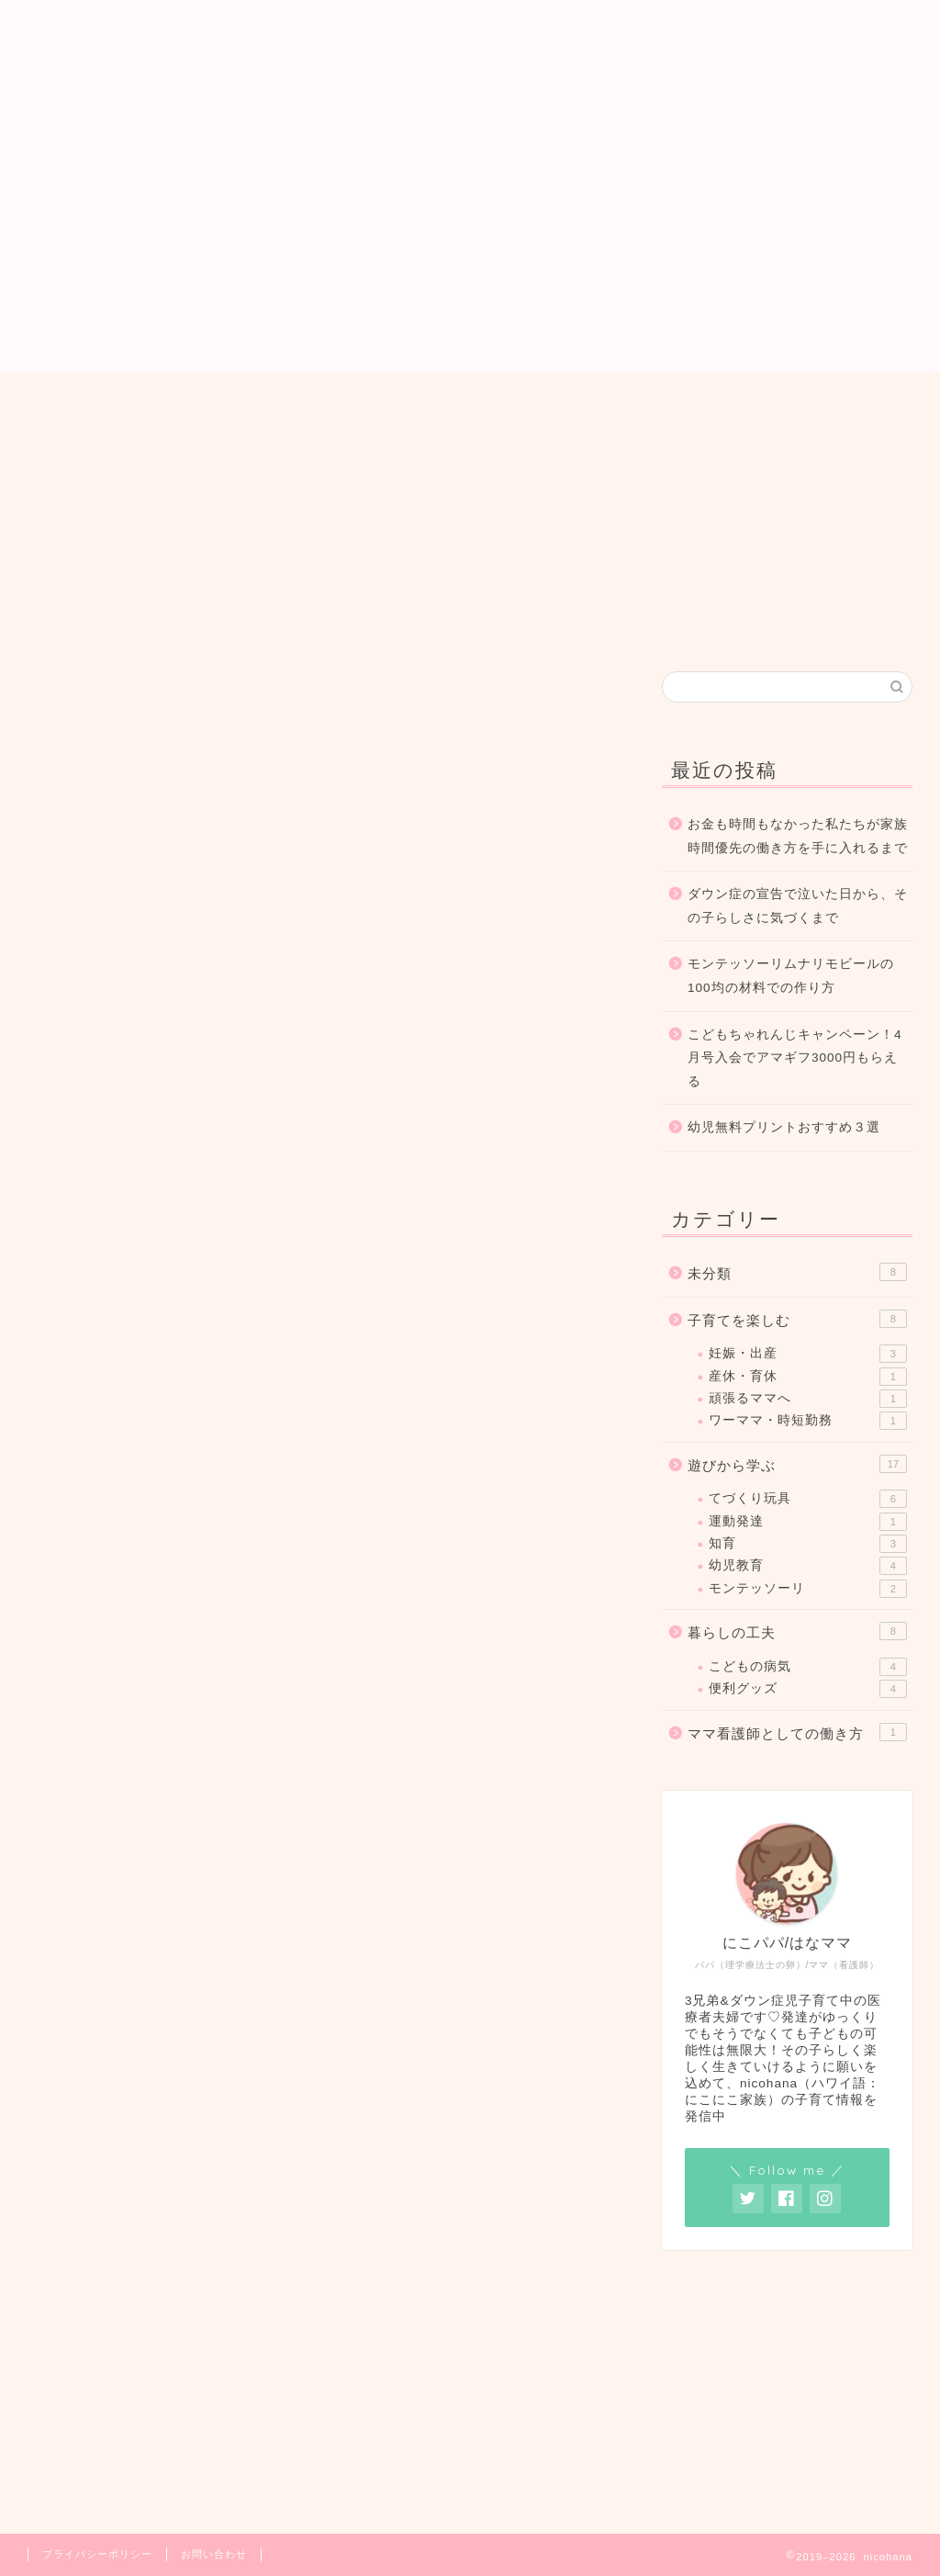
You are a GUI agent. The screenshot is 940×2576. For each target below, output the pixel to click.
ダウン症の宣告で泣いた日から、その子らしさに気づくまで (798, 906)
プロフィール (448, 403)
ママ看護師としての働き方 (797, 1732)
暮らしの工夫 (543, 687)
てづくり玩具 (808, 1499)
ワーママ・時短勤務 (808, 1421)
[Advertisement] (470, 243)
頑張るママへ (808, 1398)
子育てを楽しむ (247, 687)
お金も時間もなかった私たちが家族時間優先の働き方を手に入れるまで (798, 836)
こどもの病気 (808, 1667)
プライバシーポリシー (97, 2553)
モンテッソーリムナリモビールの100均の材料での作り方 (791, 976)
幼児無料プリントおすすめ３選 (784, 1127)
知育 (808, 1544)
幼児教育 (808, 1566)
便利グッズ (808, 1689)
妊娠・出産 (808, 1353)
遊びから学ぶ (395, 687)
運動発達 (808, 1522)
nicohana (470, 55)
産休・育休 (808, 1376)
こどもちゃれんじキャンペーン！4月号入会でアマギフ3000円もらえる (795, 1058)
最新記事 (100, 687)
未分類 (797, 1272)
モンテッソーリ (808, 1589)
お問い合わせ (582, 403)
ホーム (336, 403)
